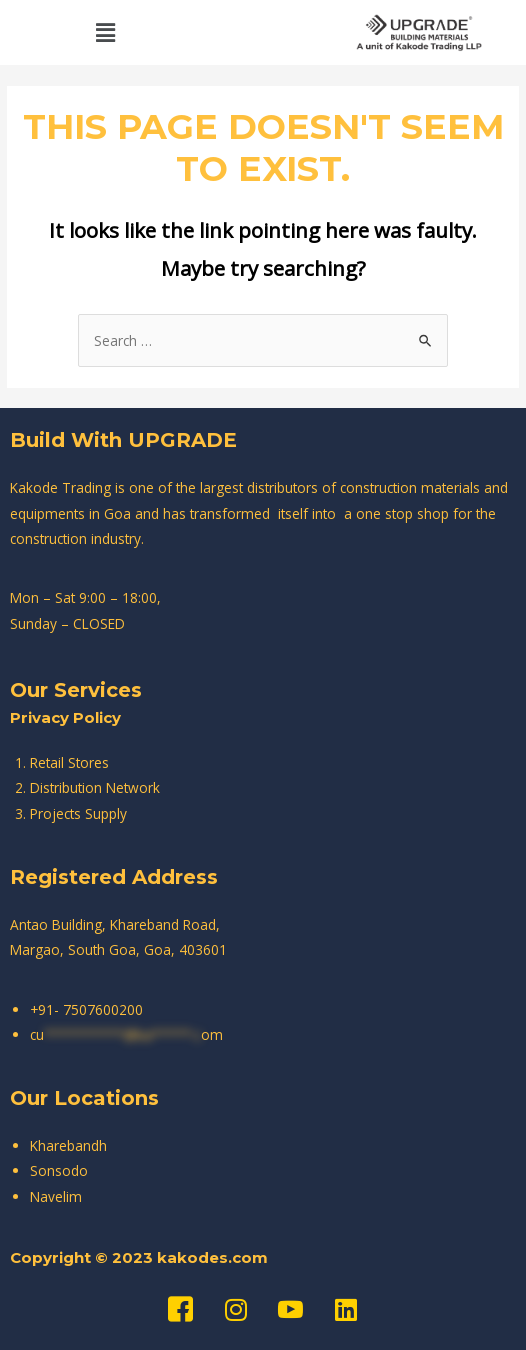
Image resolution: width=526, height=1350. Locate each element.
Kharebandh (68, 1145)
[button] (105, 32)
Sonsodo (59, 1170)
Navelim (56, 1196)
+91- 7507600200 (86, 1009)
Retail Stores (69, 762)
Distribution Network (95, 787)
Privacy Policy (65, 717)
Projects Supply (78, 813)
